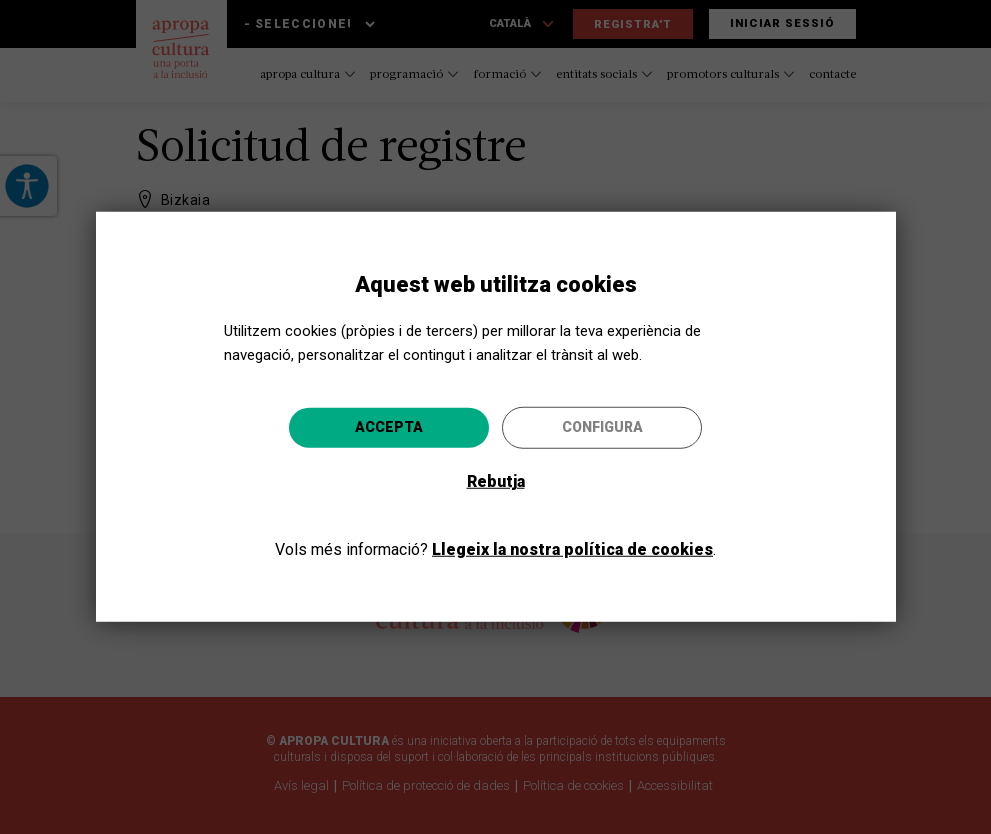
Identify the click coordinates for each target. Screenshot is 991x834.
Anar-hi (618, 525)
